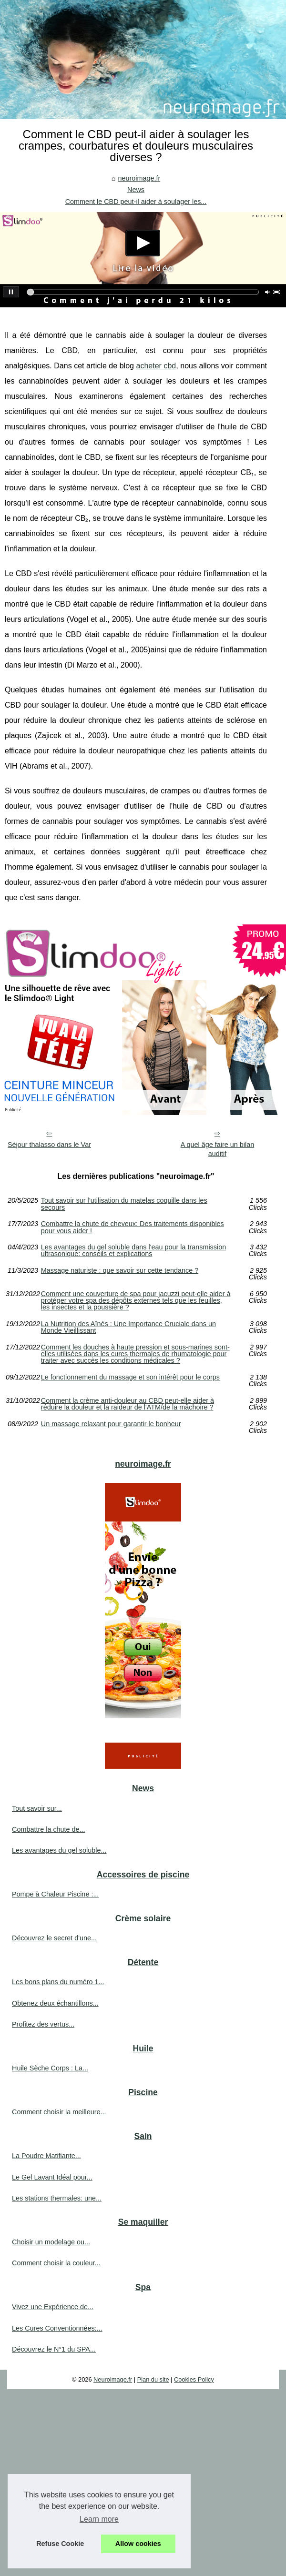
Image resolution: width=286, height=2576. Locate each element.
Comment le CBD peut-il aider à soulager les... (136, 201)
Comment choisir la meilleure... (59, 2112)
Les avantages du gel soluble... (59, 1850)
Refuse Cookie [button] (60, 2543)
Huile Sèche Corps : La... (50, 2068)
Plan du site (153, 2379)
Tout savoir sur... (37, 1808)
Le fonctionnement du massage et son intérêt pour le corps (130, 1377)
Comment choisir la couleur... (56, 2263)
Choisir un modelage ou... (51, 2242)
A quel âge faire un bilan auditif (217, 1149)
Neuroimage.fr (112, 2379)
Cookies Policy (194, 2379)
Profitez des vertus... (43, 2024)
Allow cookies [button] (138, 2543)
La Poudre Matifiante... (46, 2156)
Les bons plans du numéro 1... (58, 1982)
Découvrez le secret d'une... (54, 1938)
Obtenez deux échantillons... (55, 2003)
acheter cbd (156, 366)
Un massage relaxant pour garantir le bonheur (111, 1424)
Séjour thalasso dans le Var (49, 1144)
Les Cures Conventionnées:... (57, 2328)
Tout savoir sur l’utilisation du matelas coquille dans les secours (124, 1204)
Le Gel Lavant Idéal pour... (52, 2177)
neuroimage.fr (139, 178)
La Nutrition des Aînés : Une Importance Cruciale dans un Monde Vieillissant (128, 1327)
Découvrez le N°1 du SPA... (54, 2349)
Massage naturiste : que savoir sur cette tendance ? (119, 1270)
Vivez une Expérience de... (52, 2307)
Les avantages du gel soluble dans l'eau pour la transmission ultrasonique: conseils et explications (133, 1251)
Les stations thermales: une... (57, 2198)
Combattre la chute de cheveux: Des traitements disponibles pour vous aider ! (132, 1227)
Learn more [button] (99, 2519)
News (135, 189)
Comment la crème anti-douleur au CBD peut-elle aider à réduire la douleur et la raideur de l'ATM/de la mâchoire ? (127, 1404)
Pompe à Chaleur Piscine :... (55, 1894)
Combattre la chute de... (48, 1829)
